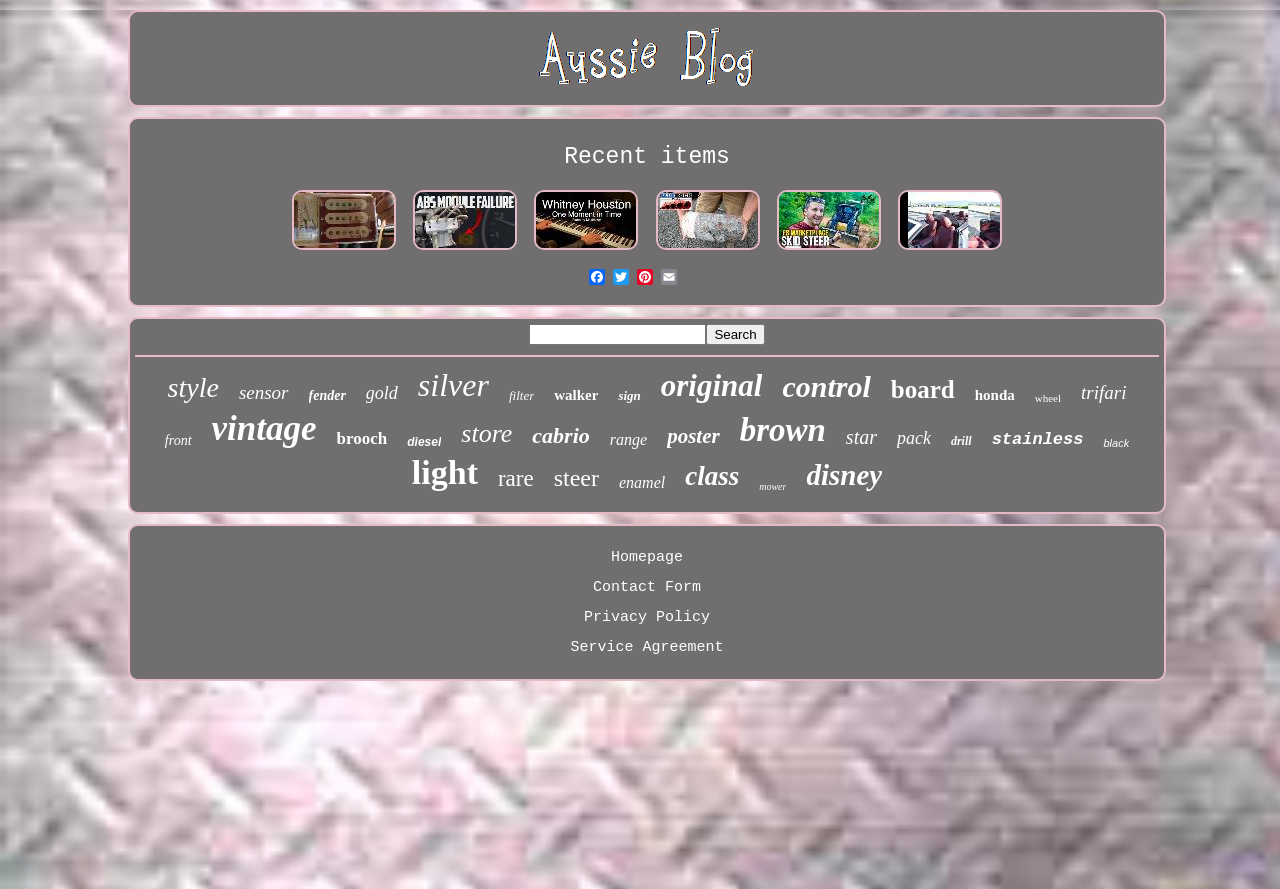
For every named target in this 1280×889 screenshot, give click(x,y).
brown (783, 430)
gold (382, 393)
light (445, 472)
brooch (362, 438)
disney (844, 475)
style (193, 387)
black (1116, 443)
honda (995, 395)
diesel (424, 442)
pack (914, 438)
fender (327, 395)
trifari (1103, 392)
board (923, 389)
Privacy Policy (647, 617)
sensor (264, 392)
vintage (264, 428)
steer (576, 478)
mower (772, 486)
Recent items (647, 157)
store (486, 433)
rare (516, 478)
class (712, 476)
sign (629, 395)
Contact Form (647, 587)
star (861, 437)
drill (961, 441)
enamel (642, 482)
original (712, 385)
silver (453, 385)
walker (576, 395)
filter (521, 395)
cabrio (560, 435)
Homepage (647, 557)
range (628, 439)
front (178, 440)
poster (693, 436)
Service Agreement (646, 647)
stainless (1038, 439)
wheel (1048, 398)
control (826, 386)
